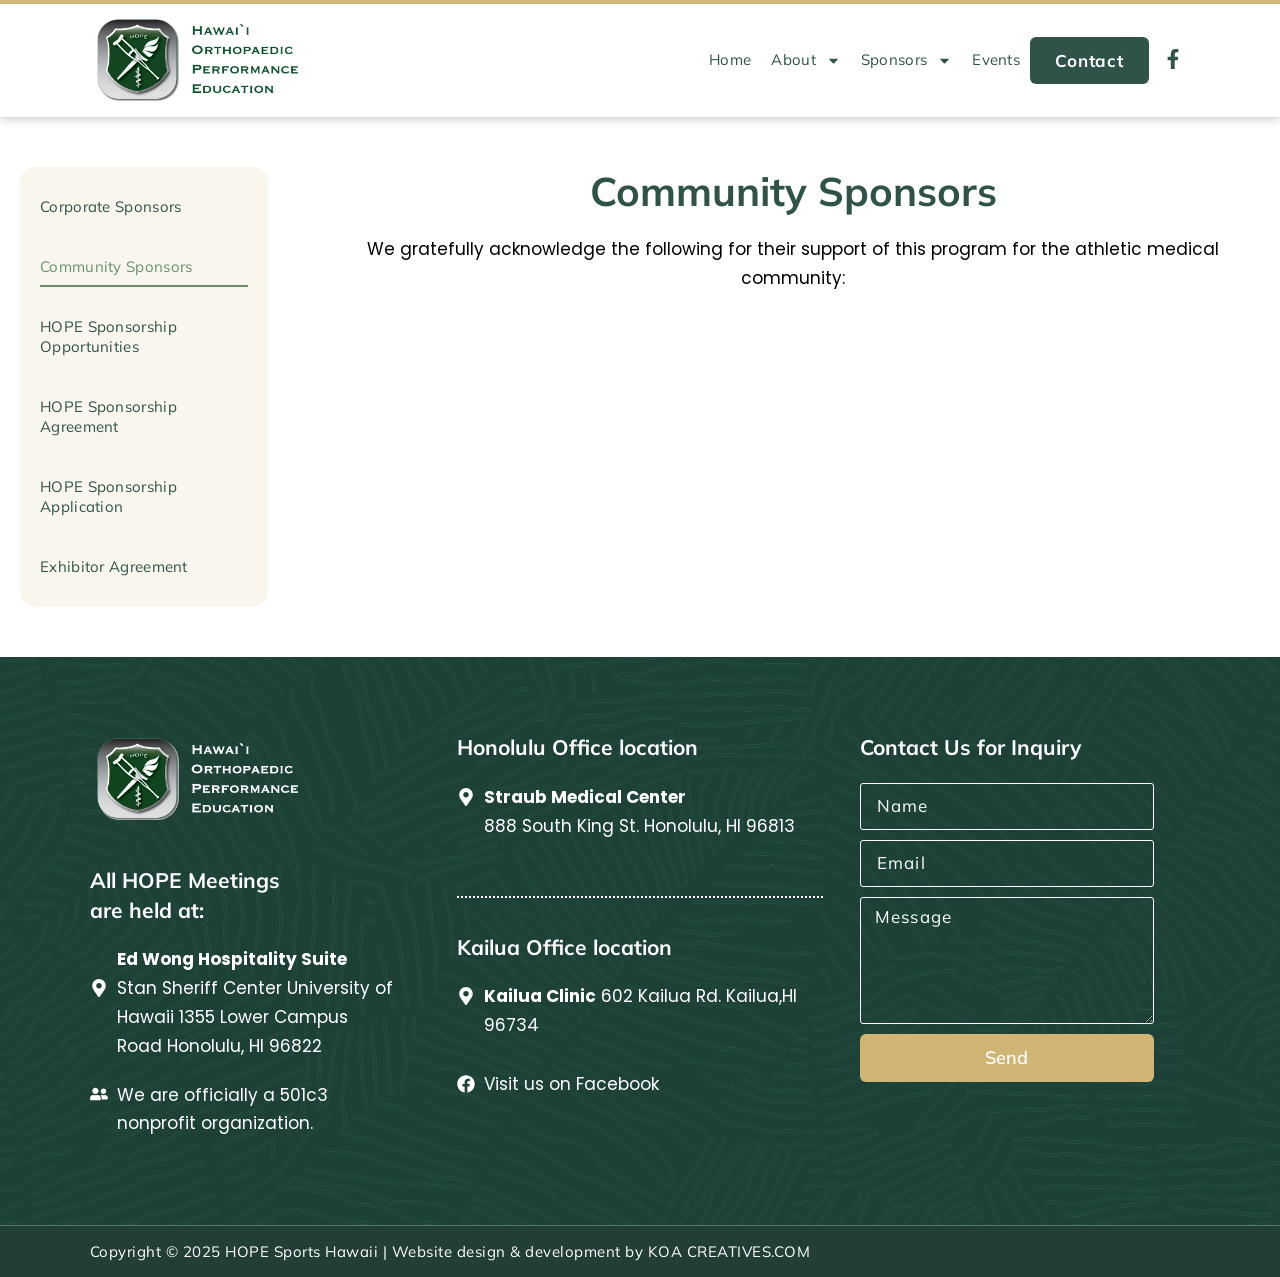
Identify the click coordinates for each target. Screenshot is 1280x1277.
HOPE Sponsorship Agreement (108, 416)
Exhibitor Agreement (114, 566)
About (806, 60)
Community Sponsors (116, 266)
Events (996, 59)
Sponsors (906, 60)
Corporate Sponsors (110, 206)
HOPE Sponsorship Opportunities (108, 336)
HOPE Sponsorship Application (108, 496)
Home (730, 59)
